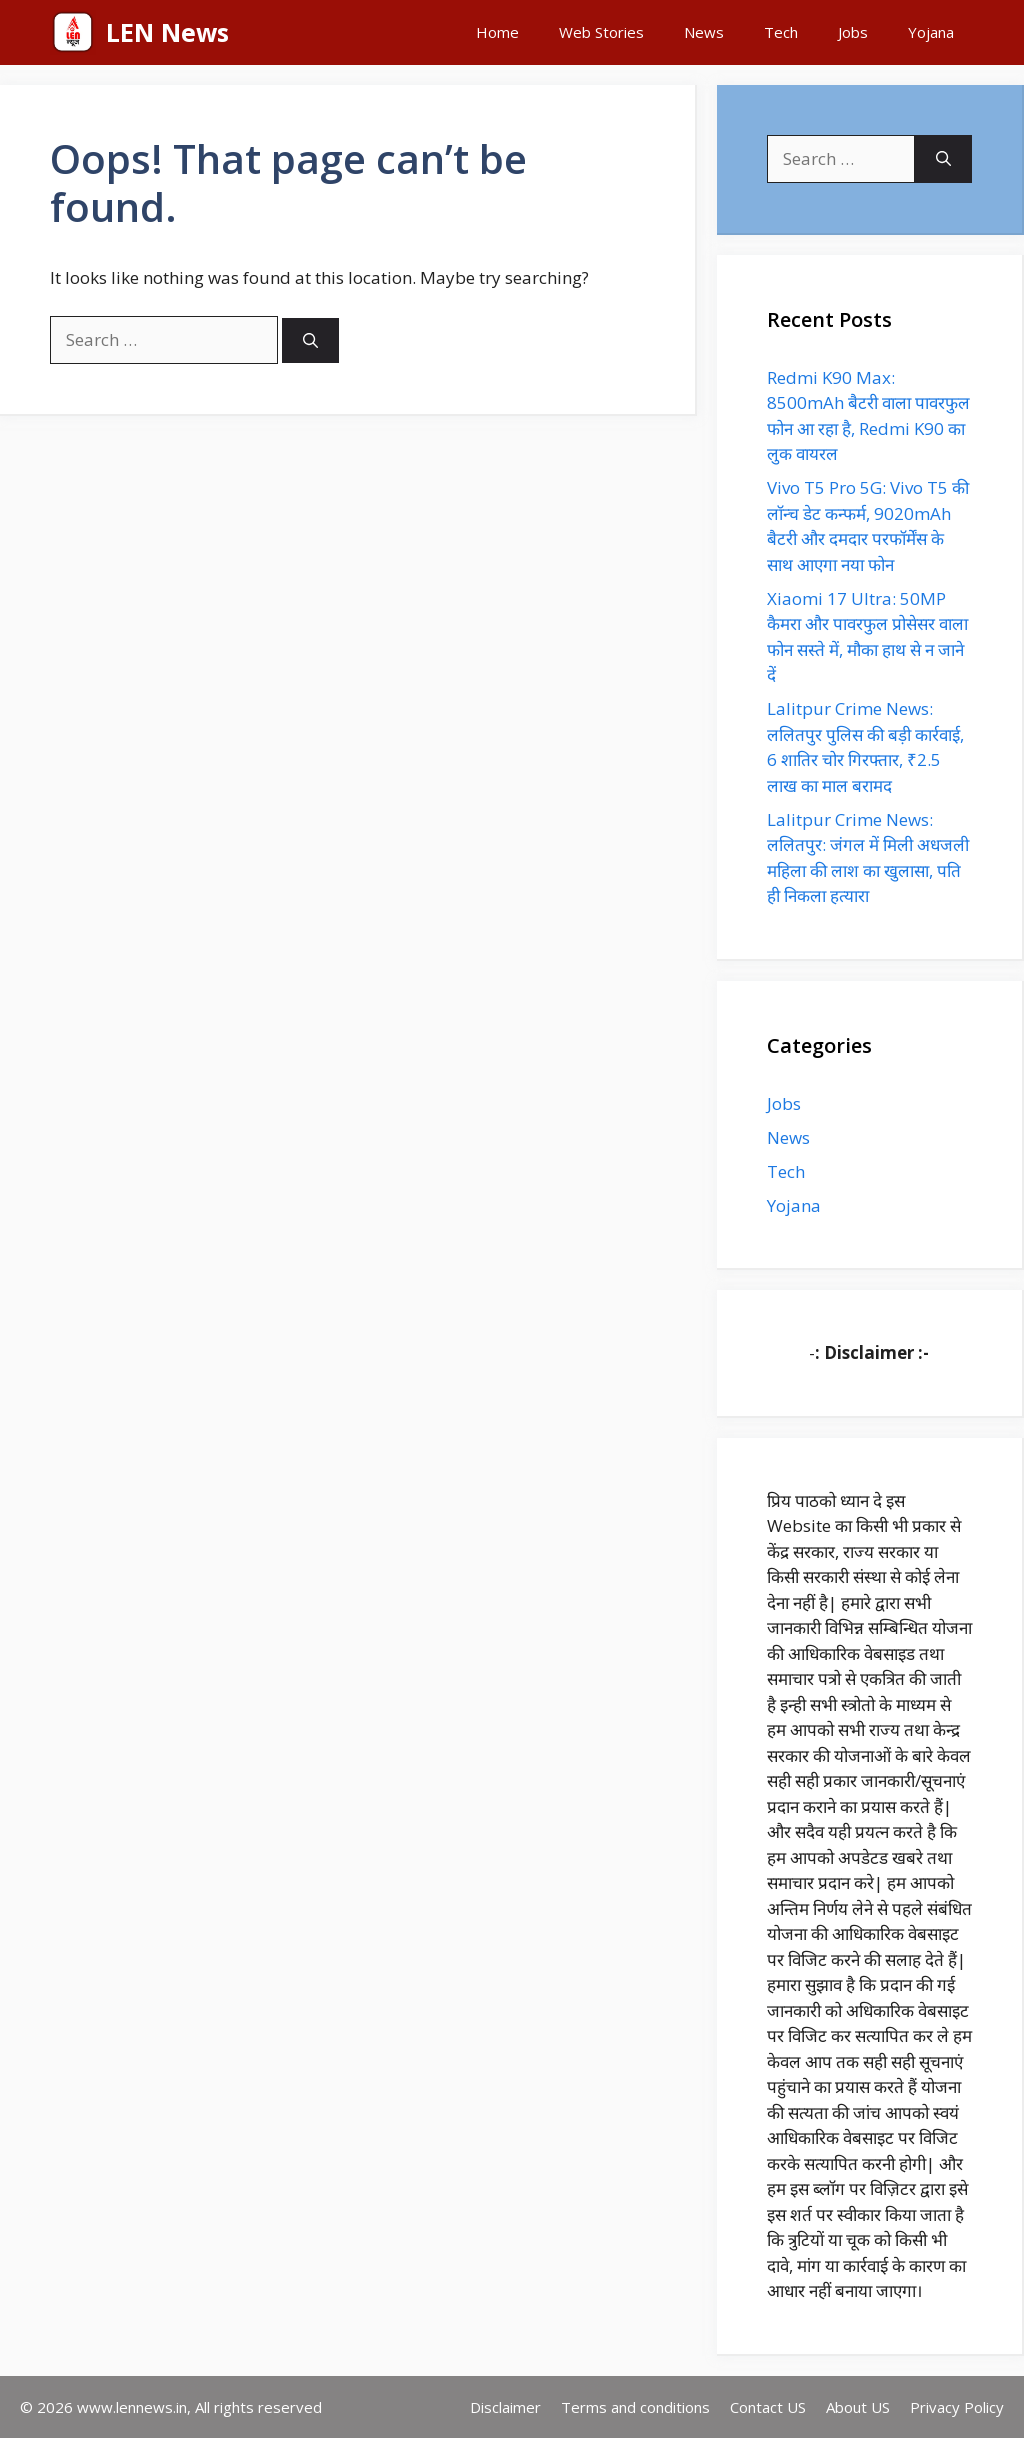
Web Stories (601, 32)
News (704, 32)
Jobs (853, 32)
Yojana (931, 32)
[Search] (310, 340)
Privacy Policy (957, 2407)
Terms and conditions (635, 2407)
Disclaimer (505, 2407)
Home (497, 32)
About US (858, 2407)
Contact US (768, 2407)
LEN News (167, 32)
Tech (781, 32)
